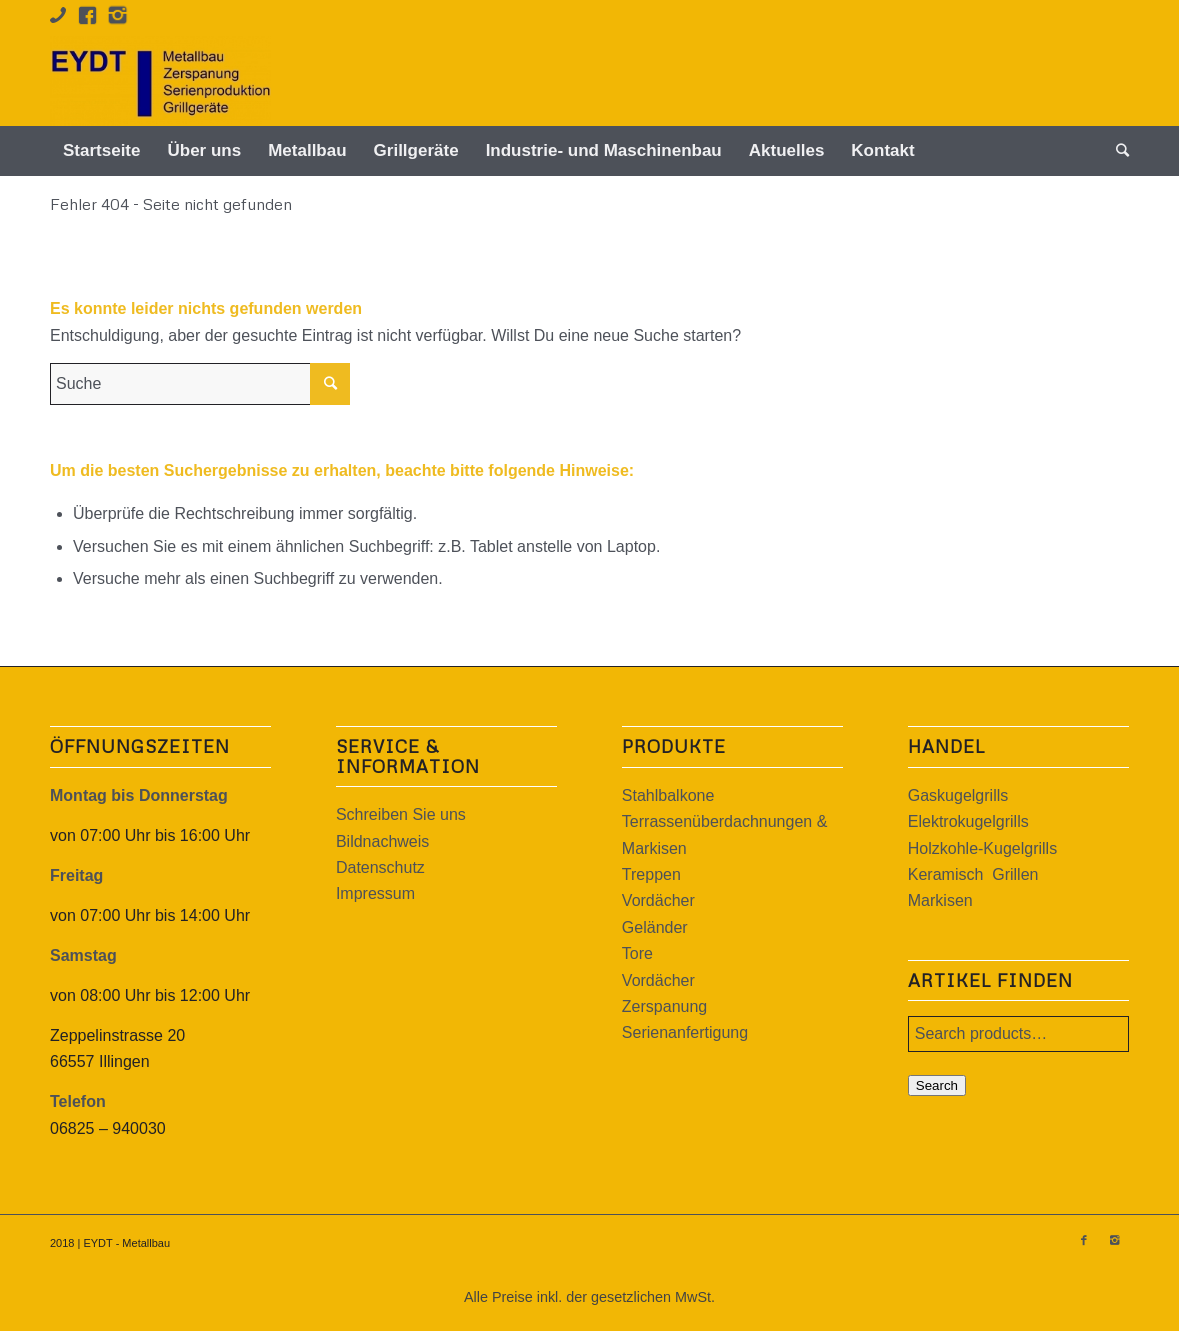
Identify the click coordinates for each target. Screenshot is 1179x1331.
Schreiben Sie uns (401, 814)
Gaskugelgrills (958, 795)
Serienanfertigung (685, 1032)
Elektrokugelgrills (968, 821)
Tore (637, 953)
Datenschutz (380, 867)
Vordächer (658, 900)
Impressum (375, 893)
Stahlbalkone (668, 795)
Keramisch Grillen (973, 874)
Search (937, 1085)
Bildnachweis (382, 841)
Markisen (940, 900)
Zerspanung (664, 1006)
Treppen (651, 874)
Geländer (655, 927)
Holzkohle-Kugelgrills (982, 848)
